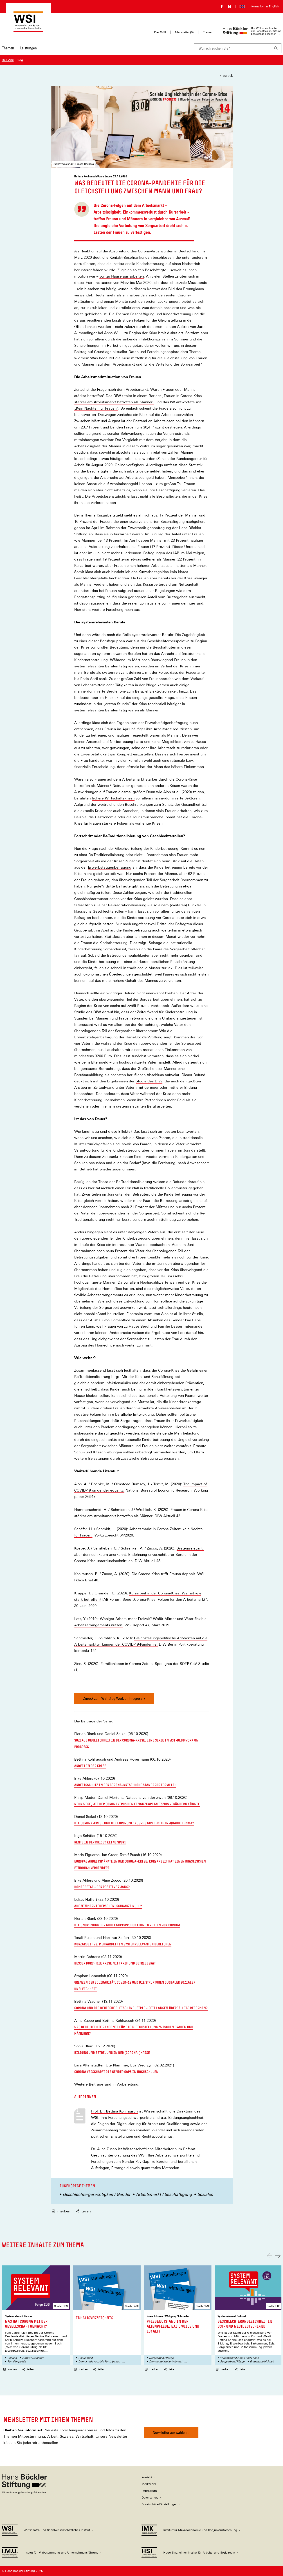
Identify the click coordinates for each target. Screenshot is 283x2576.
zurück (228, 75)
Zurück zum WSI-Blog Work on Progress (112, 1698)
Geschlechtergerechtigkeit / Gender (96, 2194)
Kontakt (147, 2477)
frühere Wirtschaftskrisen (113, 798)
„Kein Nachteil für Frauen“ (96, 408)
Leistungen (28, 48)
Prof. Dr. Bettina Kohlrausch (114, 2111)
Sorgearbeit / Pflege (161, 2358)
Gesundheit (85, 2358)
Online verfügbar (129, 465)
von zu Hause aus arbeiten (121, 276)
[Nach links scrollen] (269, 2255)
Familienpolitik (16, 2361)
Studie (197, 1314)
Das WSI (160, 32)
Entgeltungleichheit (262, 2361)
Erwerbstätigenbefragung (109, 867)
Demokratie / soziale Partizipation (99, 2361)
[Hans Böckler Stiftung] (24, 2492)
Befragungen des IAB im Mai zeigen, (174, 553)
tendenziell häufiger (164, 704)
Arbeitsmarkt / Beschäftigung (164, 2194)
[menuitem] (8, 51)
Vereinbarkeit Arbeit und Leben (239, 2358)
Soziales (205, 2194)
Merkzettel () (184, 32)
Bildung (12, 2358)
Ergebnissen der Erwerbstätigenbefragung (153, 723)
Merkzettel (149, 2484)
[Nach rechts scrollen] (277, 2255)
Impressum (149, 2490)
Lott (181, 1333)
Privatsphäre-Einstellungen (159, 2504)
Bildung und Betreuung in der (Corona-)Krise (112, 2053)
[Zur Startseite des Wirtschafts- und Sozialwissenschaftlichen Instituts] (28, 30)
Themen (8, 48)
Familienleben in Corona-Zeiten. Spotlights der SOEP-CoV (149, 1664)
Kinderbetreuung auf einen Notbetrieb (168, 264)
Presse (207, 32)
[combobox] (232, 48)
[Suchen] (276, 48)
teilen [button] (83, 2211)
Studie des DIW (87, 1012)
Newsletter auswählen (170, 2432)
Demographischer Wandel (165, 2361)
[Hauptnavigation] (19, 48)
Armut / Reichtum (33, 2358)
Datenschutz (150, 2497)
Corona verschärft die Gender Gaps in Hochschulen (116, 2072)
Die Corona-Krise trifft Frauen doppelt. (164, 1574)
